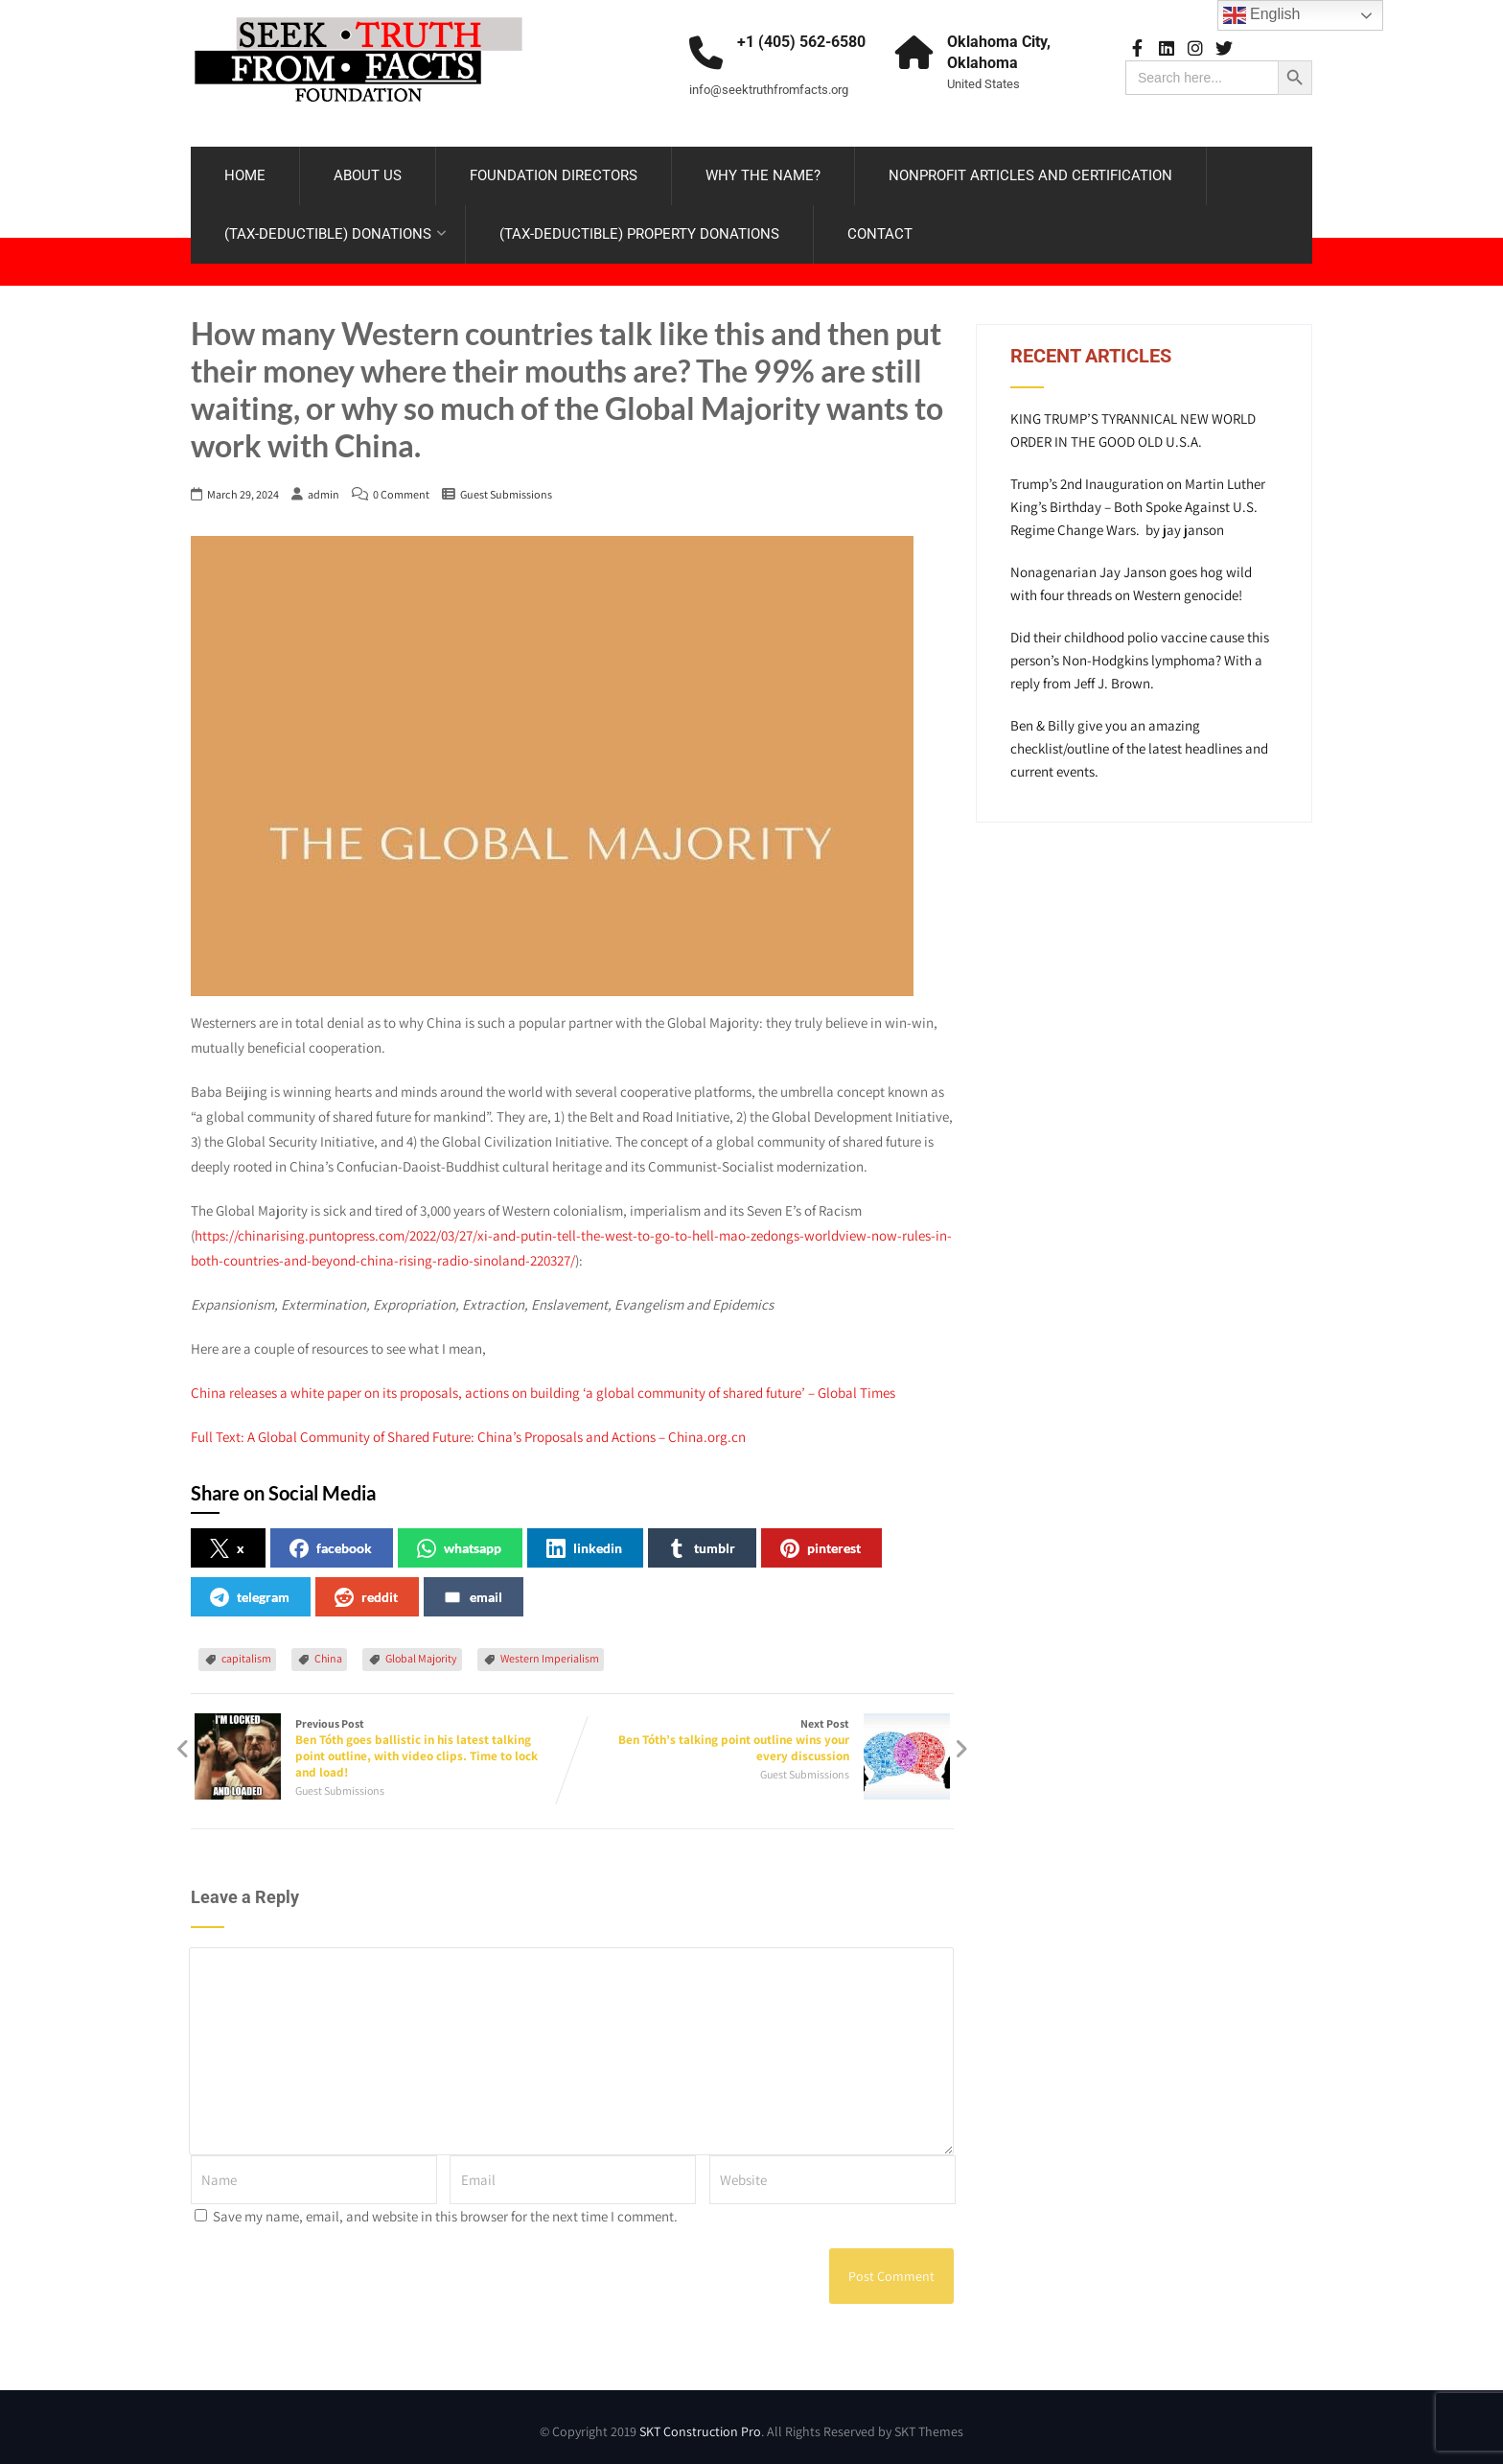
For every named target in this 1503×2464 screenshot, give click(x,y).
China (328, 1652)
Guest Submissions (506, 488)
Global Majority (421, 1652)
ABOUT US (368, 172)
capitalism (246, 1652)
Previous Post (381, 1742)
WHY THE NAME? (763, 172)
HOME (245, 172)
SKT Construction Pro (700, 2426)
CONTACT (880, 231)
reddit (366, 1591)
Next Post (763, 1734)
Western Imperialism (549, 1652)
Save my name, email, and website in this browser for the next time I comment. (445, 2211)
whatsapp (459, 1542)
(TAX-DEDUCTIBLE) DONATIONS (335, 231)
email (472, 1591)
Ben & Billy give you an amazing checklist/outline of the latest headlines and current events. (1139, 743)
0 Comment (401, 488)
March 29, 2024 (243, 488)
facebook (330, 1542)
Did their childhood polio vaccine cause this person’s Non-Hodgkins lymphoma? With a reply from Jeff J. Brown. (1139, 655)
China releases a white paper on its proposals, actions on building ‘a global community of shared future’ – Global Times (543, 1387)
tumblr (701, 1542)
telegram (249, 1591)
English (1262, 15)
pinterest (820, 1542)
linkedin (584, 1542)
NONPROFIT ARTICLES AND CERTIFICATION (1030, 172)
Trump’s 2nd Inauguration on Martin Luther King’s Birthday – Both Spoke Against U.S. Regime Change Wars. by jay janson (1137, 502)
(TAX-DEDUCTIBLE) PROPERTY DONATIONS (639, 231)
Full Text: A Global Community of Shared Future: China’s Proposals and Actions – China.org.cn (468, 1431)
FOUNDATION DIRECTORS (553, 172)
